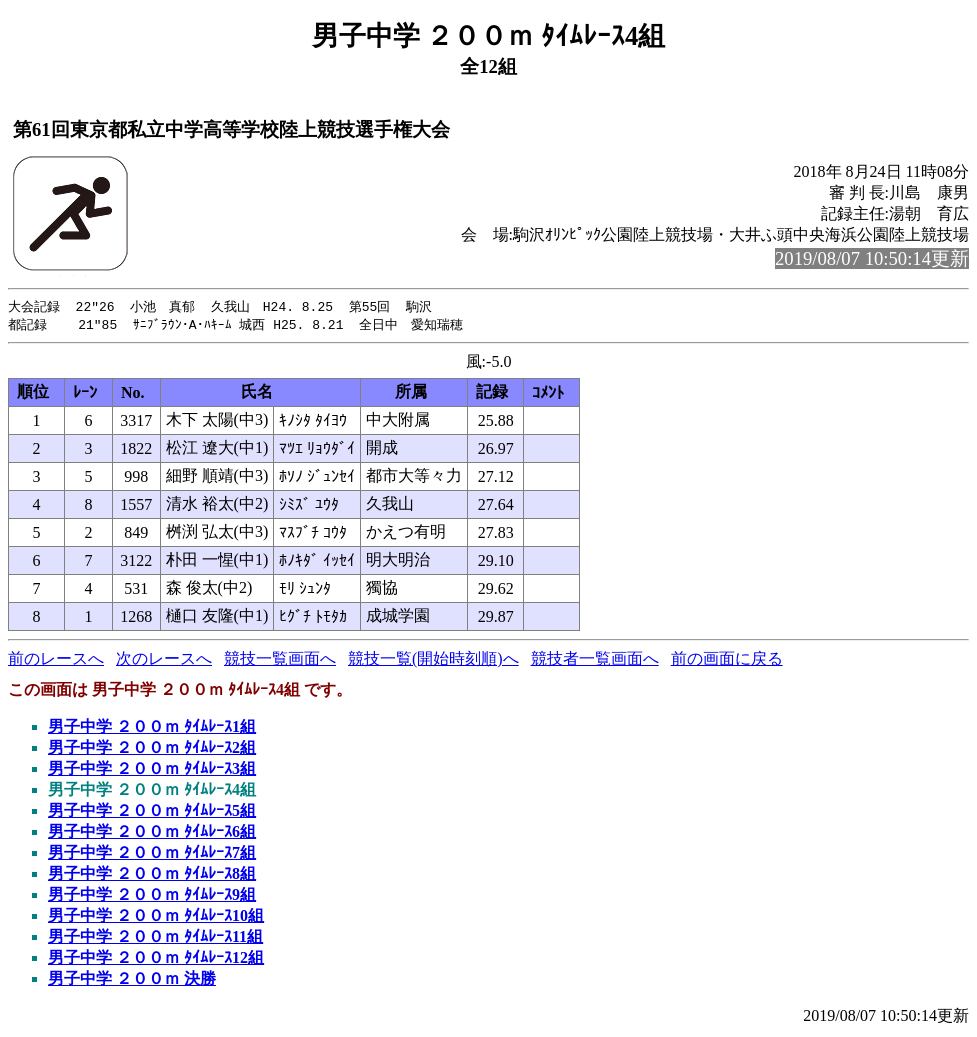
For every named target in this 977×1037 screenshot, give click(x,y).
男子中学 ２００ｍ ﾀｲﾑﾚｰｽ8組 (152, 875)
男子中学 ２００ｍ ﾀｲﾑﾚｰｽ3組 (152, 770)
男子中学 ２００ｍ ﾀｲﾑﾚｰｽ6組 (152, 833)
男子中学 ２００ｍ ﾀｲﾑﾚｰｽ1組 (152, 728)
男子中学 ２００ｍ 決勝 (132, 980)
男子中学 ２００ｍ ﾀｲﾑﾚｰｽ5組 (152, 812)
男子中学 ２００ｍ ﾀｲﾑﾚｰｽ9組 (152, 896)
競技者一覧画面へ (595, 660)
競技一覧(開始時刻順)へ (433, 660)
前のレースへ (56, 660)
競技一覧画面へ (280, 660)
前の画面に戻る (727, 660)
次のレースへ (164, 660)
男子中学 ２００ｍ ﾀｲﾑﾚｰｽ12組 (156, 959)
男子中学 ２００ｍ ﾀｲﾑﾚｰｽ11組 (155, 938)
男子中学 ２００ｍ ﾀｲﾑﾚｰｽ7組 (152, 854)
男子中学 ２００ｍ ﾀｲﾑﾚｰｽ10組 (156, 917)
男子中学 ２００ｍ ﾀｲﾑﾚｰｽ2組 (152, 749)
